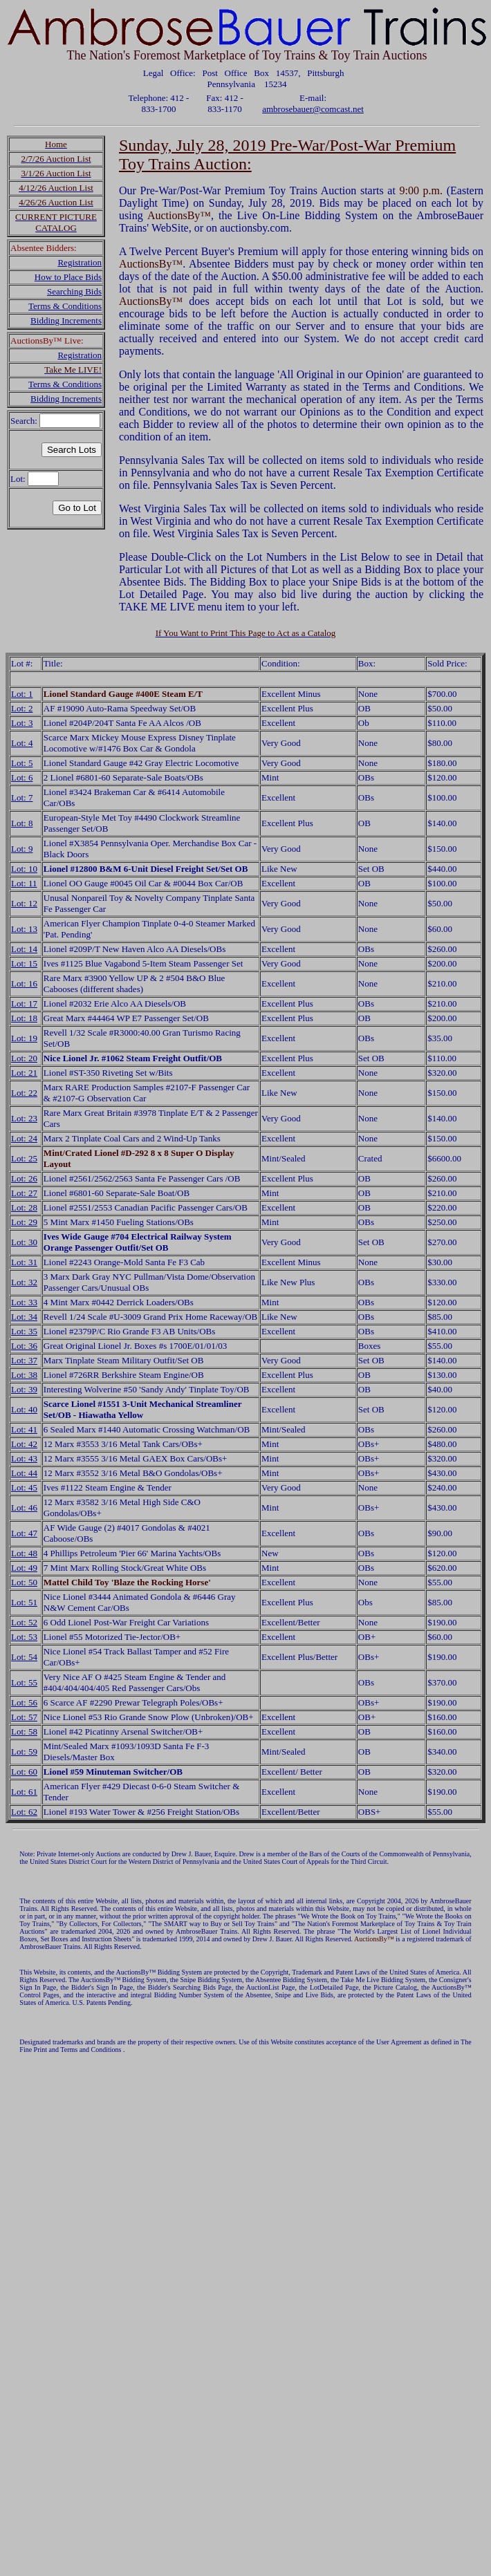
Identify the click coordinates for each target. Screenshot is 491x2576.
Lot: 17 (24, 1003)
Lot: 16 (24, 983)
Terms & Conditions (65, 306)
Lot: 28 (24, 1207)
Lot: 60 (24, 1771)
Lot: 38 (24, 1375)
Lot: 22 (24, 1093)
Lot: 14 (24, 949)
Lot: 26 (24, 1178)
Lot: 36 (24, 1346)
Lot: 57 (24, 1717)
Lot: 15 (24, 963)
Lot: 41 (24, 1429)
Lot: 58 (24, 1731)
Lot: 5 (22, 763)
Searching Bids (74, 291)
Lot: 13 (24, 929)
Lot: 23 (24, 1118)
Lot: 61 (24, 1791)
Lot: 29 (24, 1222)
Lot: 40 (24, 1409)
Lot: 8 (22, 823)
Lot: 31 (24, 1262)
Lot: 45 (24, 1487)
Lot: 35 (24, 1331)
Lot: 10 (24, 869)
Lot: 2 (22, 708)
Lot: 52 (24, 1622)
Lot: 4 (22, 743)
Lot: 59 (24, 1751)
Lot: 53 (24, 1637)
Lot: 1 (22, 694)
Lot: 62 (24, 1812)
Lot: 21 (24, 1072)
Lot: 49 (24, 1567)
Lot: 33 (24, 1302)
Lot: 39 (24, 1389)
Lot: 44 (24, 1473)
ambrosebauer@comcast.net (313, 109)
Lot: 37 (24, 1360)
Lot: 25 (24, 1158)
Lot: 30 (24, 1242)
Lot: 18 (24, 1018)
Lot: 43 (24, 1458)
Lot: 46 (24, 1507)
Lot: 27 (24, 1193)
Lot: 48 (24, 1553)
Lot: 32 (24, 1282)
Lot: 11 (24, 883)
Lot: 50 (24, 1582)
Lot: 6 (22, 777)
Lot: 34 (24, 1317)
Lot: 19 (24, 1038)
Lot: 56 (24, 1702)
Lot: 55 (24, 1682)
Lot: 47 (24, 1533)
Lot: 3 (22, 723)
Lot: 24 (24, 1138)
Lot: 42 (24, 1444)
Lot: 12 (24, 903)
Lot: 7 (22, 797)
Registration (79, 262)
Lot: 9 (22, 848)
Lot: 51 (24, 1602)
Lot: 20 (24, 1058)
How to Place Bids (68, 277)
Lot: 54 (24, 1657)
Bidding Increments (66, 320)
